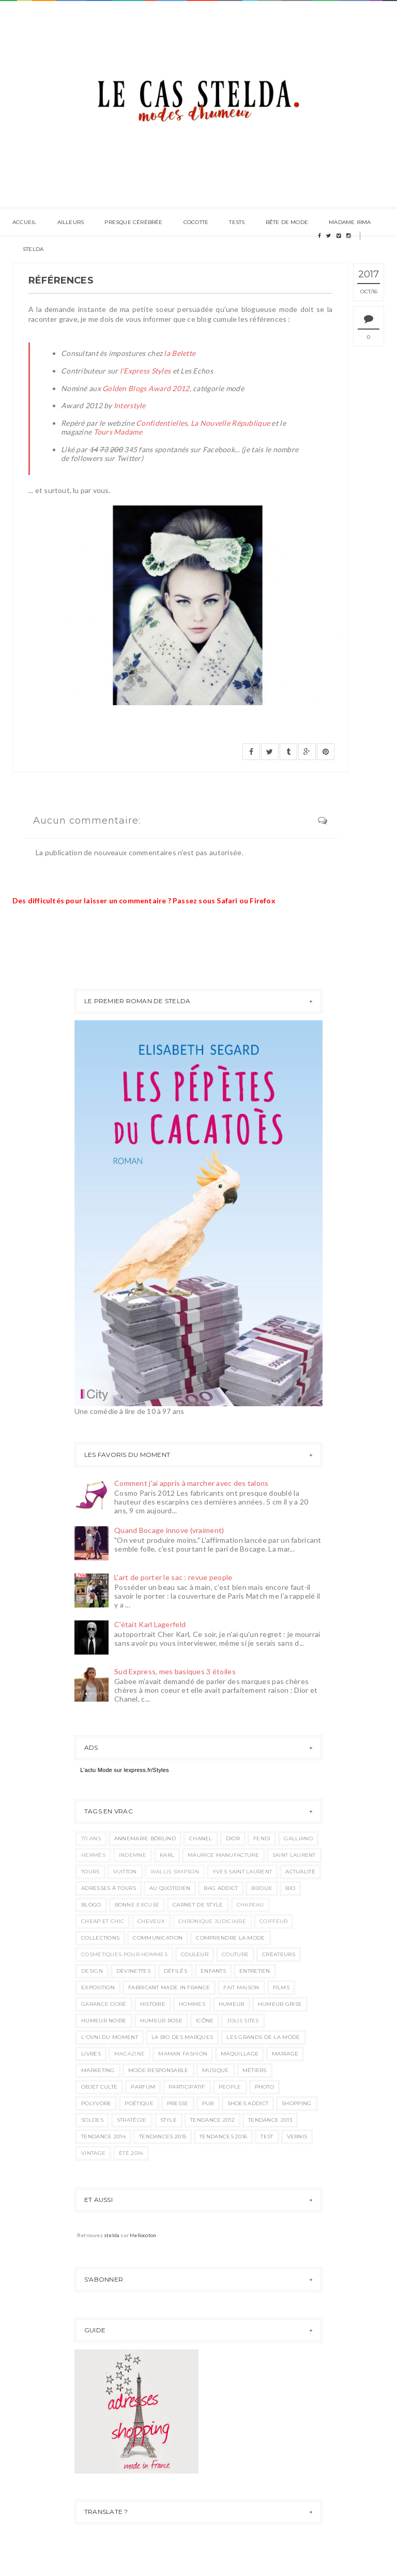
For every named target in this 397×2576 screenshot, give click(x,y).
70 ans (91, 1838)
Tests (237, 222)
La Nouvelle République (230, 423)
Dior (233, 1838)
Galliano (298, 1838)
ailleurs (70, 222)
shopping (296, 2103)
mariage (285, 2053)
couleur (194, 1954)
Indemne (132, 1855)
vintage (93, 2153)
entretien (254, 1971)
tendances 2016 (223, 2136)
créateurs (278, 1954)
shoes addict (248, 2103)
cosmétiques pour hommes (124, 1954)
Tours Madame (118, 431)
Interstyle (130, 405)
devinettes (133, 1971)
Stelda (33, 249)
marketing (98, 2070)
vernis (297, 2136)
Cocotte (196, 222)
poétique (139, 2103)
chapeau (250, 1904)
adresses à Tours (108, 1888)
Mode (105, 1770)
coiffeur (273, 1921)
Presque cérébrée (133, 222)
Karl (167, 1855)
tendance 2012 (212, 2120)
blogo (91, 1904)
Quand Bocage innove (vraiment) (169, 1530)
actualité (300, 1871)
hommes (192, 2004)
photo (264, 2086)
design (92, 1971)
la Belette (179, 353)
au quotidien (170, 1888)
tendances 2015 (162, 2136)
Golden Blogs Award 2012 (145, 388)
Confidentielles (161, 423)
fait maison (241, 1987)
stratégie (132, 2120)
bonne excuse (137, 1904)
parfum (143, 2086)
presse (178, 2103)
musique (215, 2070)
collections (100, 1937)
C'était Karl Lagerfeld (150, 1624)
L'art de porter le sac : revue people (173, 1577)
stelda (111, 2235)
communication (157, 1937)
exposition (98, 1987)
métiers (254, 2070)
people (230, 2086)
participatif (187, 2086)
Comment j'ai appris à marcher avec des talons (191, 1483)
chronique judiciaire (212, 1921)
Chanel (200, 1838)
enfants (213, 1971)
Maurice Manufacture (223, 1855)
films (281, 1987)
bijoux (261, 1888)
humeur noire (104, 2020)
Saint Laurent (294, 1855)
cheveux (151, 1921)
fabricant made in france (169, 1987)
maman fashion (182, 2053)
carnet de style (198, 1904)
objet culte (99, 2086)
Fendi (262, 1838)
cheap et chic (102, 1921)
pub (208, 2103)
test (267, 2136)
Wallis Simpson (174, 1871)
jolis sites (242, 2020)
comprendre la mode (230, 1937)
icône (205, 2020)
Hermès (93, 1855)
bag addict (221, 1888)
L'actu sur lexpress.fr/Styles (124, 1770)
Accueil (24, 222)
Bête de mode (287, 222)
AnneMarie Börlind (145, 1838)
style (168, 2120)
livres (91, 2053)
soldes (92, 2120)
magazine (129, 2053)
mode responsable (158, 2070)
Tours (90, 1871)
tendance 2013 (270, 2120)
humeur (232, 2004)
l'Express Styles (145, 370)
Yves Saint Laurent (242, 1871)
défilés (175, 1971)
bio (290, 1888)
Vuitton (125, 1871)
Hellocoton (143, 2235)
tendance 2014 (103, 2136)
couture (235, 1954)
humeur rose (161, 2020)
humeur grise (280, 2004)
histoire (152, 2004)
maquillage (239, 2053)
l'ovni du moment (109, 2037)
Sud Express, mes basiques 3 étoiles (175, 1671)
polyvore (96, 2103)
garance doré (104, 2004)
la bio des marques (182, 2037)
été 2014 (131, 2153)
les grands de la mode (263, 2037)
